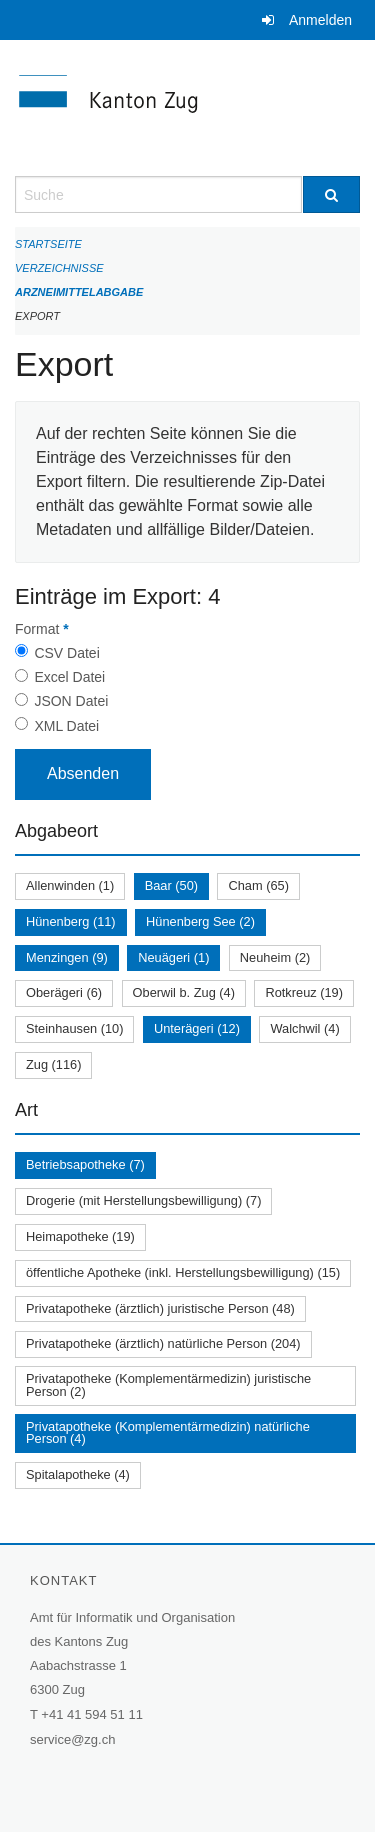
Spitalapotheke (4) (78, 1474)
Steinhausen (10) (74, 1028)
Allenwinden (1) (70, 885)
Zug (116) (53, 1064)
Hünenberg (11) (71, 921)
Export (37, 316)
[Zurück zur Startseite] (187, 108)
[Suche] (332, 194)
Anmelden (320, 20)
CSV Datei (66, 653)
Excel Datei (69, 677)
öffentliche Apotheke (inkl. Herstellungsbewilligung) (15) (183, 1272)
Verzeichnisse (59, 268)
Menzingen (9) (67, 957)
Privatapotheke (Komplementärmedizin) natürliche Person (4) (168, 1433)
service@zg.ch (72, 1739)
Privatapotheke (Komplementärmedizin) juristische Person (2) (168, 1385)
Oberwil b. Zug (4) (184, 992)
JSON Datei (71, 701)
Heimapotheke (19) (80, 1236)
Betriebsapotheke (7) (85, 1164)
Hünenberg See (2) (200, 921)
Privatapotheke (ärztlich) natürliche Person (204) (163, 1343)
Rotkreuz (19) (304, 992)
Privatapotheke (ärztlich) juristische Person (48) (160, 1308)
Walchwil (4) (304, 1028)
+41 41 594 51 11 (92, 1714)
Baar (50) (171, 885)
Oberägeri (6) (64, 992)
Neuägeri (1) (173, 957)
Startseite (48, 244)
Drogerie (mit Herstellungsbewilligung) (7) (143, 1200)
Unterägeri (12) (197, 1028)
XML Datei (66, 726)
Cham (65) (258, 885)
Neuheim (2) (275, 957)
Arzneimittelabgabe (79, 292)
